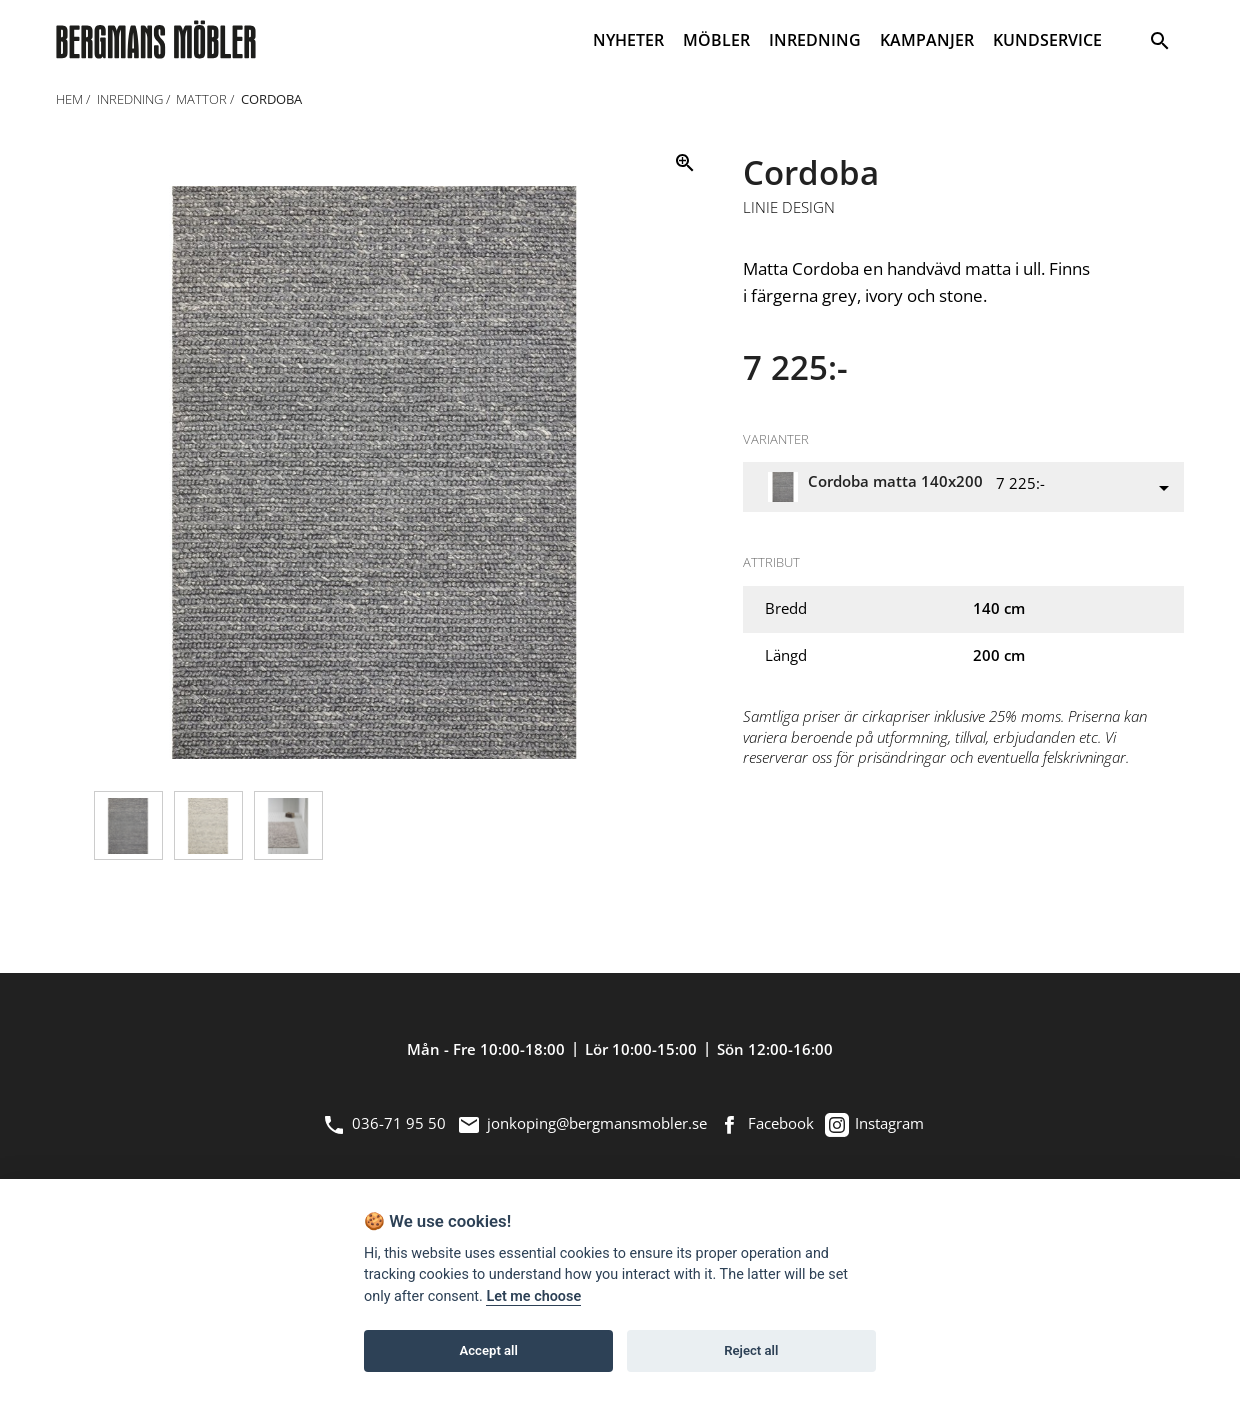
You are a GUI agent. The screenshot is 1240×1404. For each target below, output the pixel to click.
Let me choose (533, 1296)
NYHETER (628, 40)
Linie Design (789, 208)
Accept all (489, 1350)
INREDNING (815, 40)
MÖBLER (716, 40)
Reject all (751, 1350)
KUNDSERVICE (1047, 40)
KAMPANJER (927, 40)
